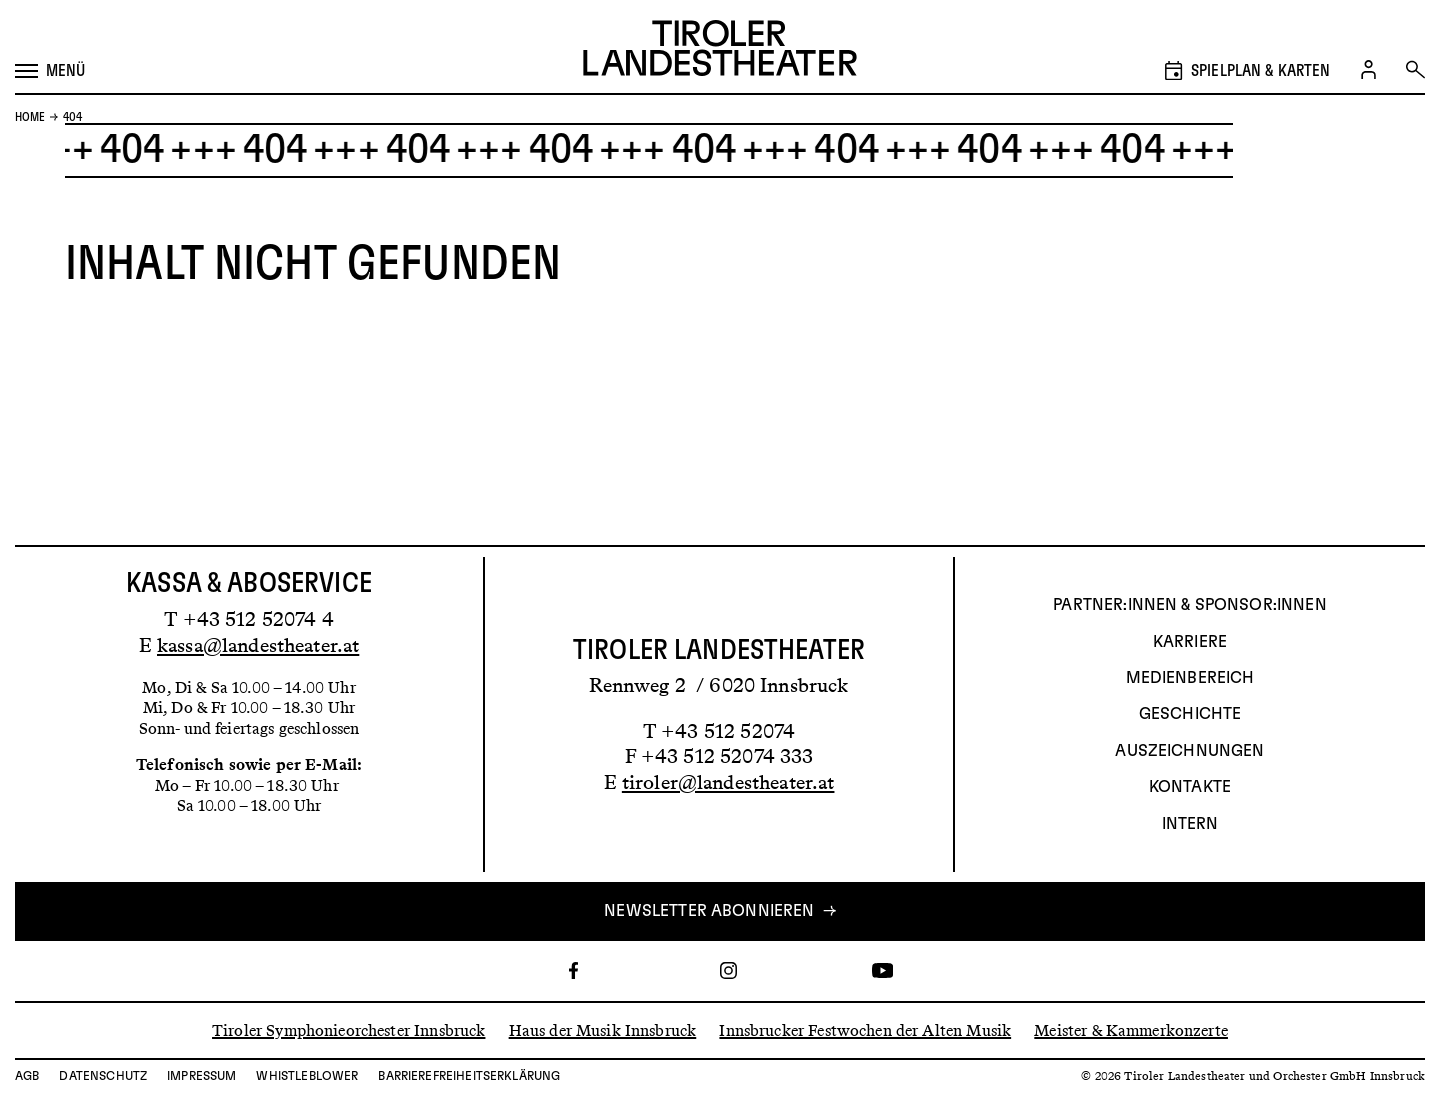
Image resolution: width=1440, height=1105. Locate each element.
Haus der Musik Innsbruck (603, 1029)
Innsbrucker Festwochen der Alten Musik (865, 1029)
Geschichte (1190, 714)
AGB (27, 1076)
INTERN (1190, 824)
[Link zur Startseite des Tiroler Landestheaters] (720, 50)
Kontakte (1190, 787)
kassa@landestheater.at (258, 645)
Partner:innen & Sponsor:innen (1189, 605)
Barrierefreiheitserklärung (469, 1076)
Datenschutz (103, 1076)
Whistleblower (307, 1076)
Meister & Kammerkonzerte (1131, 1029)
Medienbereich (1190, 678)
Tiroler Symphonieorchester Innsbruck (348, 1029)
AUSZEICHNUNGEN (1189, 751)
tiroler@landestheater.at (728, 782)
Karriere (1190, 642)
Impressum (201, 1076)
